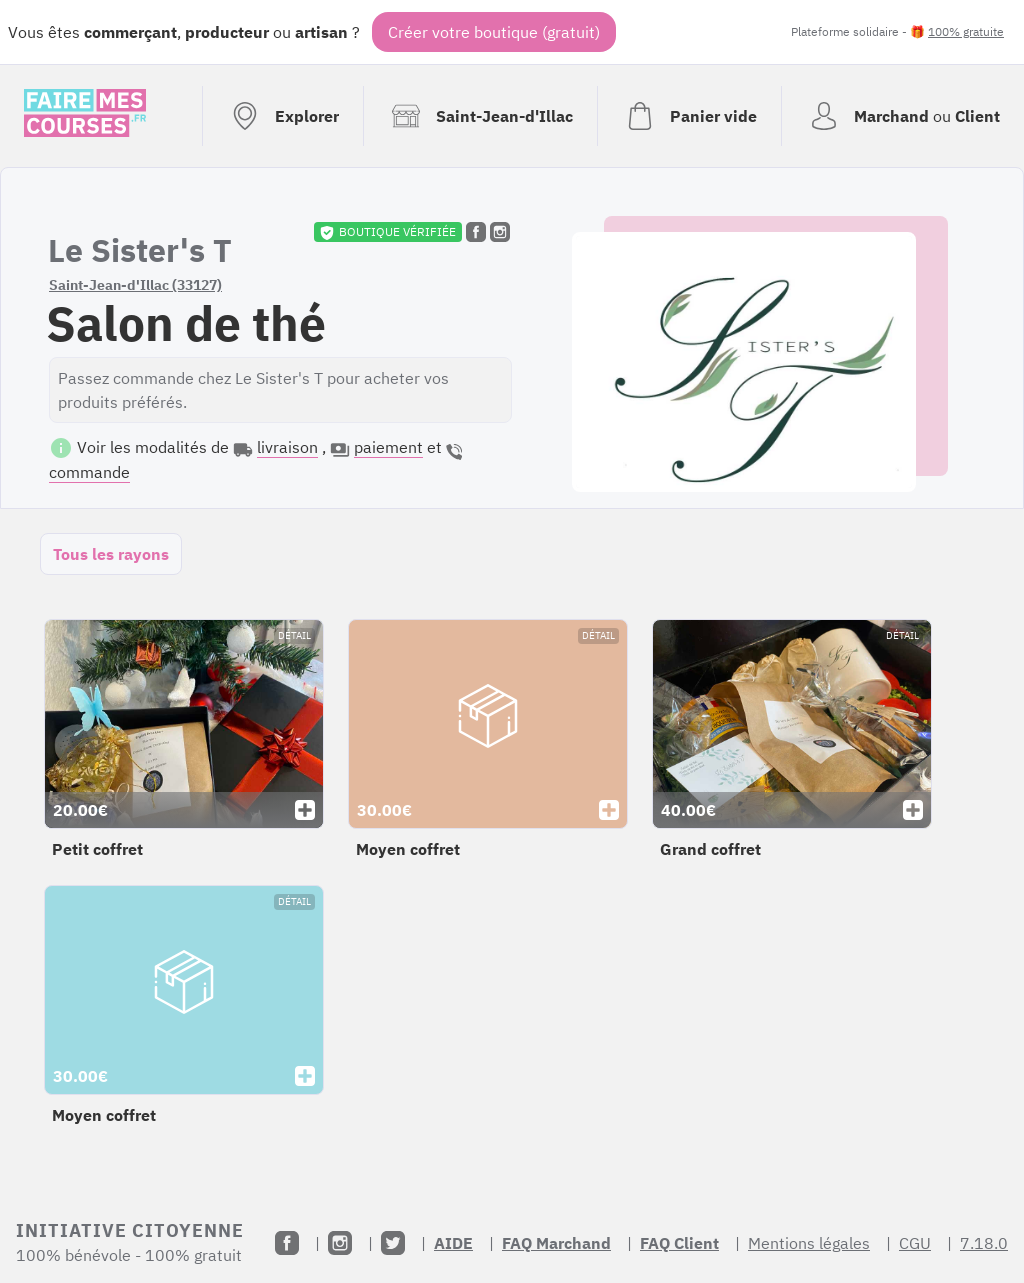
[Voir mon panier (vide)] (689, 116)
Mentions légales (809, 1243)
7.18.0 (984, 1243)
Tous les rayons (111, 554)
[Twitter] (393, 1243)
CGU (915, 1243)
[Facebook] (287, 1243)
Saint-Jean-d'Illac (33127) (135, 285)
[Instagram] (340, 1243)
